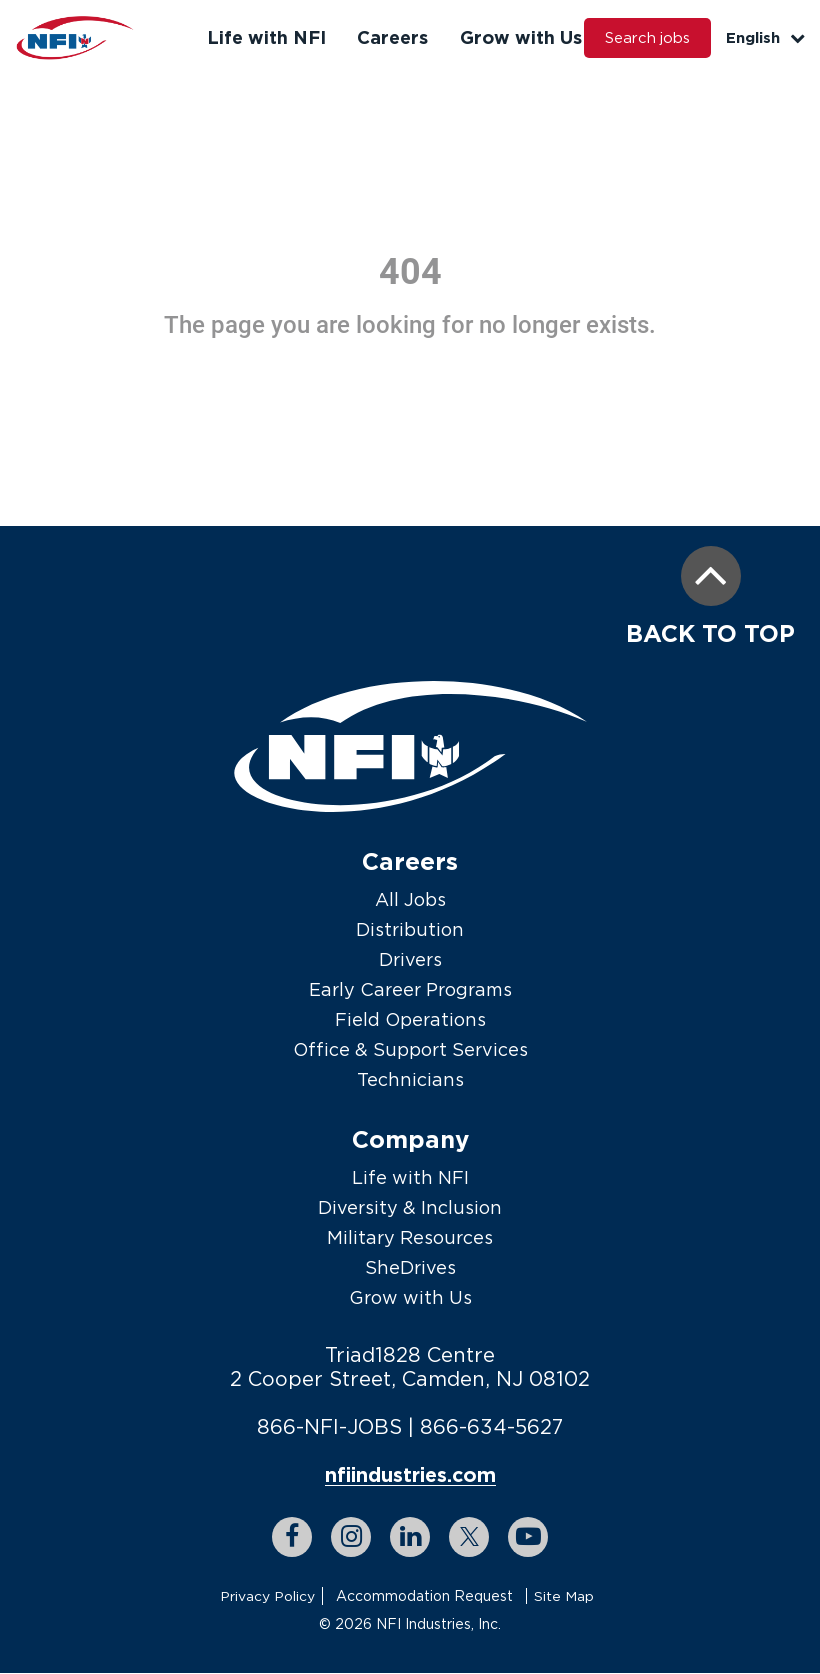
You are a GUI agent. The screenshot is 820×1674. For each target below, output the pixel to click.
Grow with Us (517, 37)
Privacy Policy (267, 1596)
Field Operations (410, 1019)
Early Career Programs (410, 989)
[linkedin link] (410, 1538)
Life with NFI (265, 37)
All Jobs (410, 899)
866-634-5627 (492, 1426)
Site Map (564, 1596)
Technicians (410, 1079)
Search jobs (646, 38)
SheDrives (410, 1267)
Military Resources (410, 1237)
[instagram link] (351, 1538)
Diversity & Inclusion (410, 1207)
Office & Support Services (410, 1049)
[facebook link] (292, 1538)
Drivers (410, 959)
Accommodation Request (424, 1596)
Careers (390, 37)
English (765, 37)
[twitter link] (469, 1538)
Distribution (410, 929)
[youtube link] (528, 1538)
